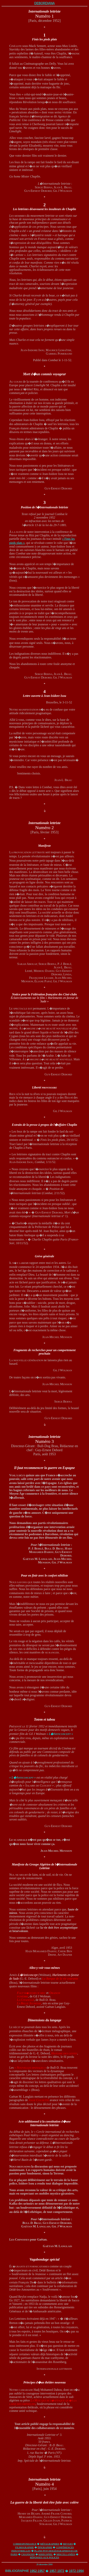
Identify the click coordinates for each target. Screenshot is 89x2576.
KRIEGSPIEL (46, 2554)
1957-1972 (57, 2571)
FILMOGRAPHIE (24, 2547)
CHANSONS (28, 2554)
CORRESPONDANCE (24, 2543)
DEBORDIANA (44, 3)
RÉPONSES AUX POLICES (44, 2557)
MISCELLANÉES (65, 2554)
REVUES (68, 2543)
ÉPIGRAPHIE (45, 2547)
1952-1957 (37, 2571)
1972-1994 (76, 2571)
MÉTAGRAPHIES (49, 2543)
